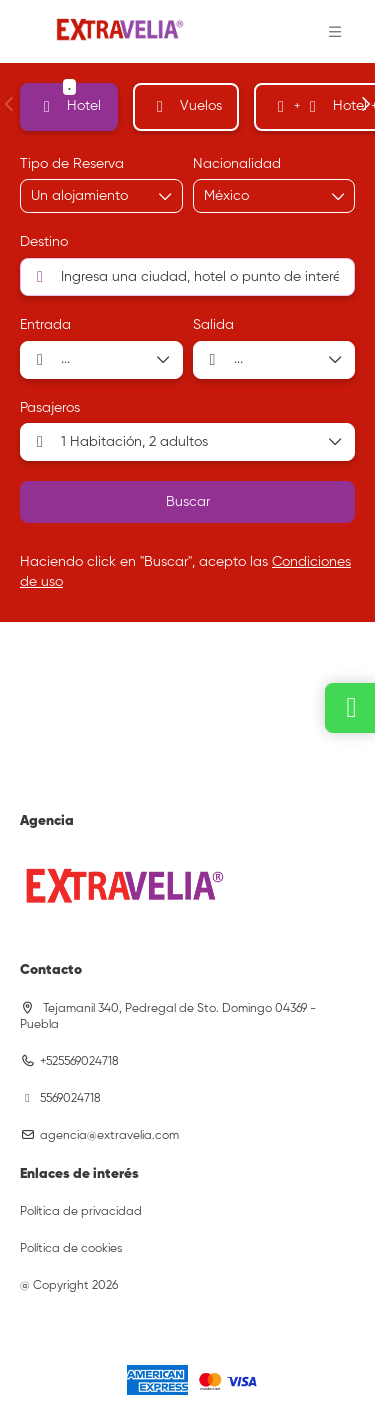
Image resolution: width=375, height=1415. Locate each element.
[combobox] (254, 196)
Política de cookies (71, 1249)
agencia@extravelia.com (109, 1136)
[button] (335, 32)
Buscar (188, 502)
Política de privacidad (81, 1212)
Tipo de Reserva (72, 164)
